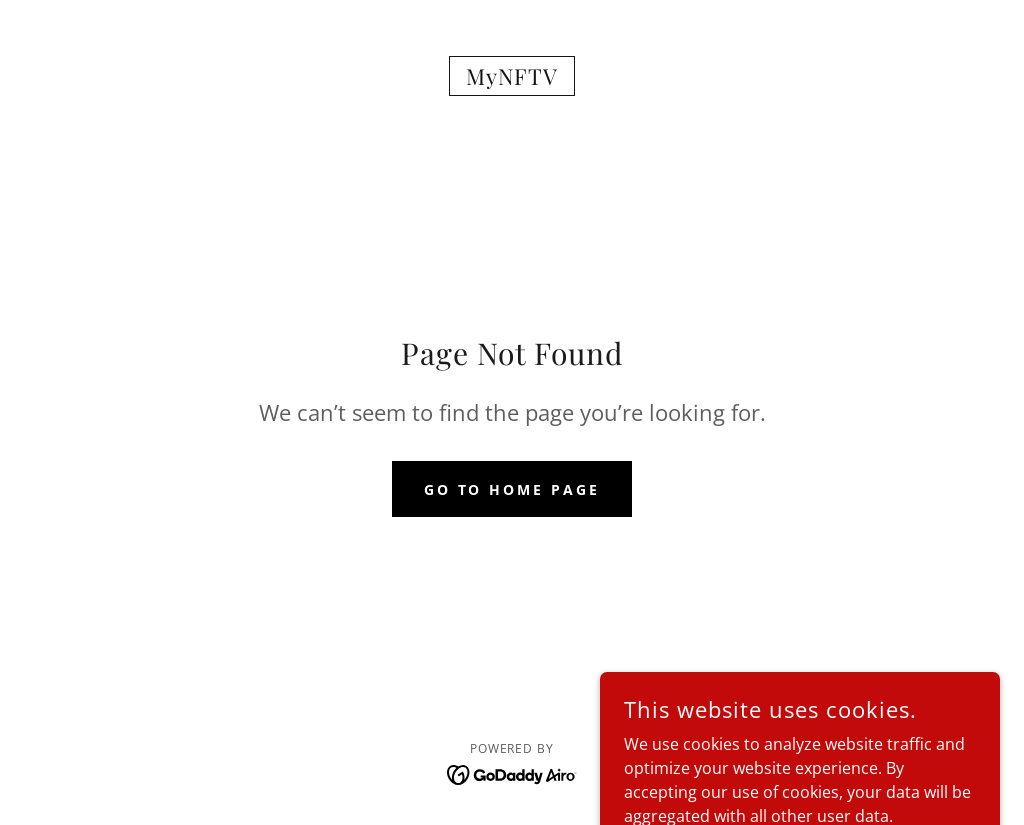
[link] (511, 79)
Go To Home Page (512, 489)
